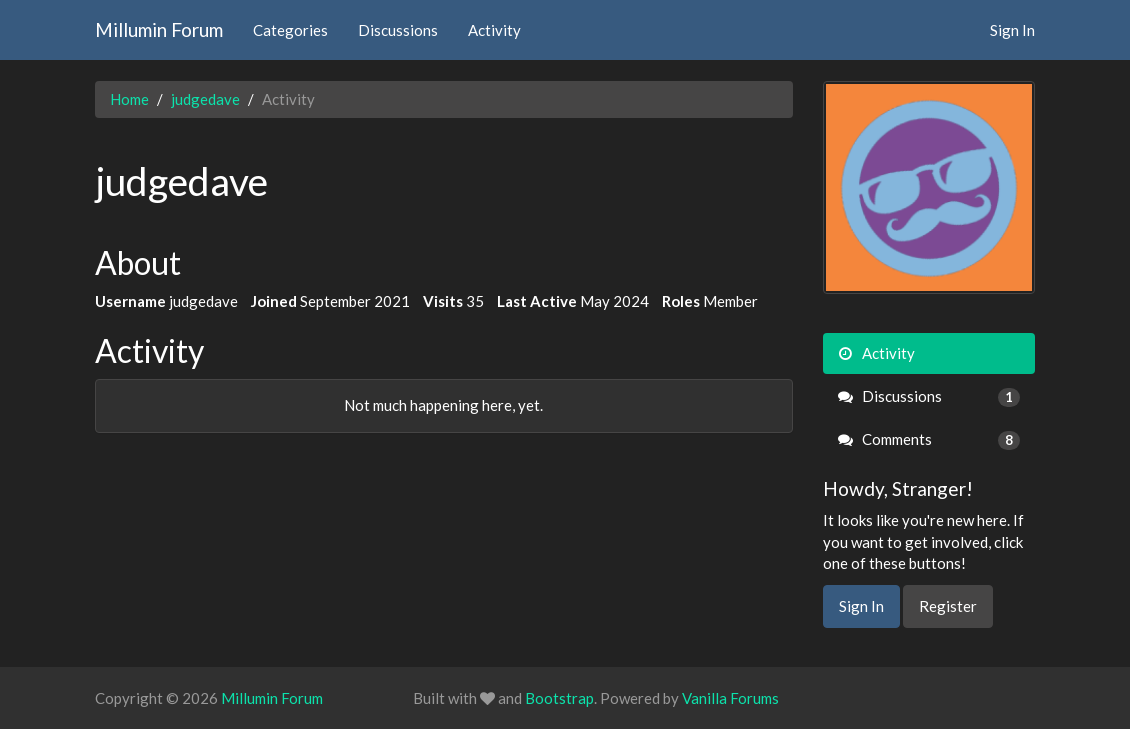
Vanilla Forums (730, 698)
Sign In (1012, 30)
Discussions (398, 30)
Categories (290, 30)
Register (948, 606)
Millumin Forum (159, 29)
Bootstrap (559, 698)
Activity (494, 30)
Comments (929, 439)
